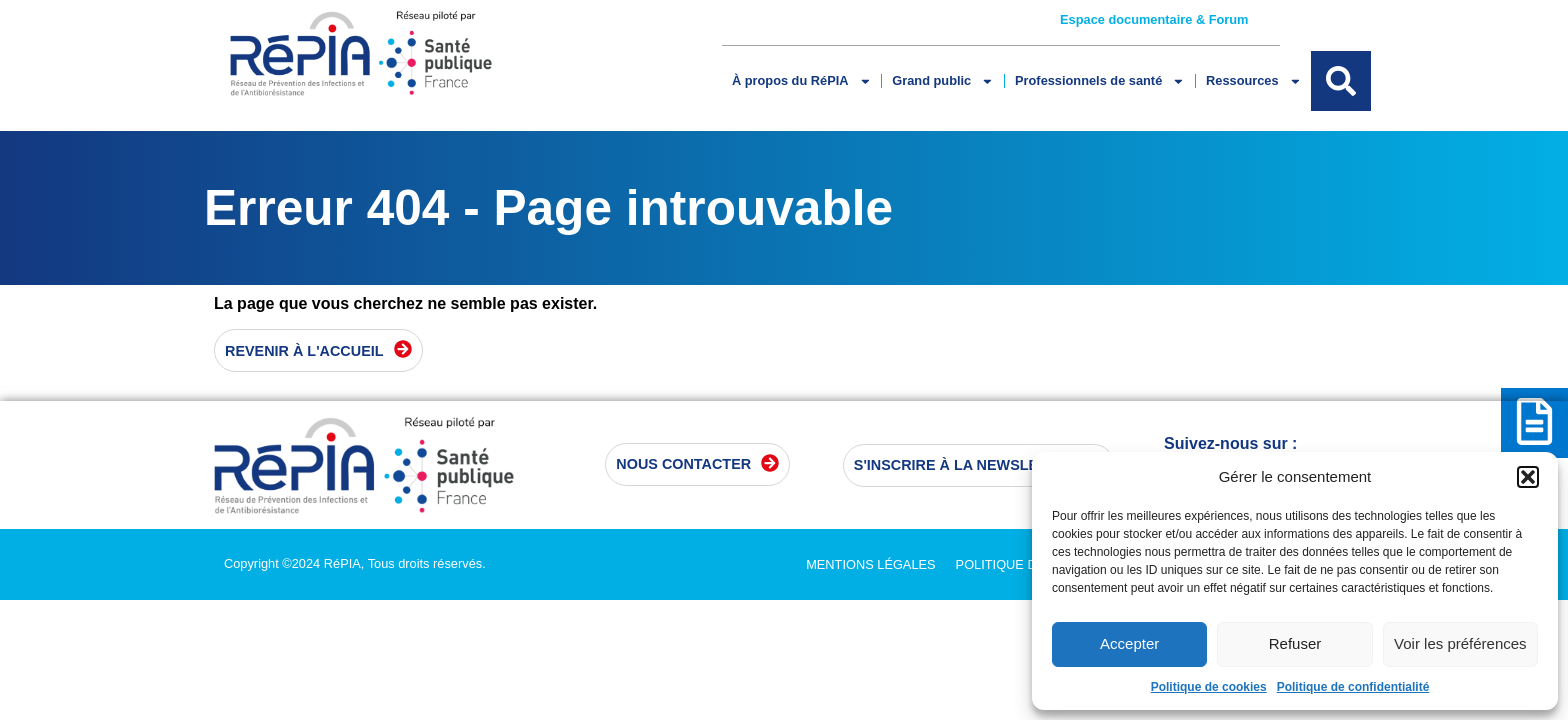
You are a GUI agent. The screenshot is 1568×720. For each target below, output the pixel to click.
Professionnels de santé (1100, 81)
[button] (1528, 477)
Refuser (1295, 643)
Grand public (943, 81)
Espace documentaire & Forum (1154, 19)
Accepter (1129, 643)
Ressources (1253, 81)
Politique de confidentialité (1353, 687)
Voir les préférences (1460, 643)
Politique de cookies (1209, 687)
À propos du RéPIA (801, 81)
